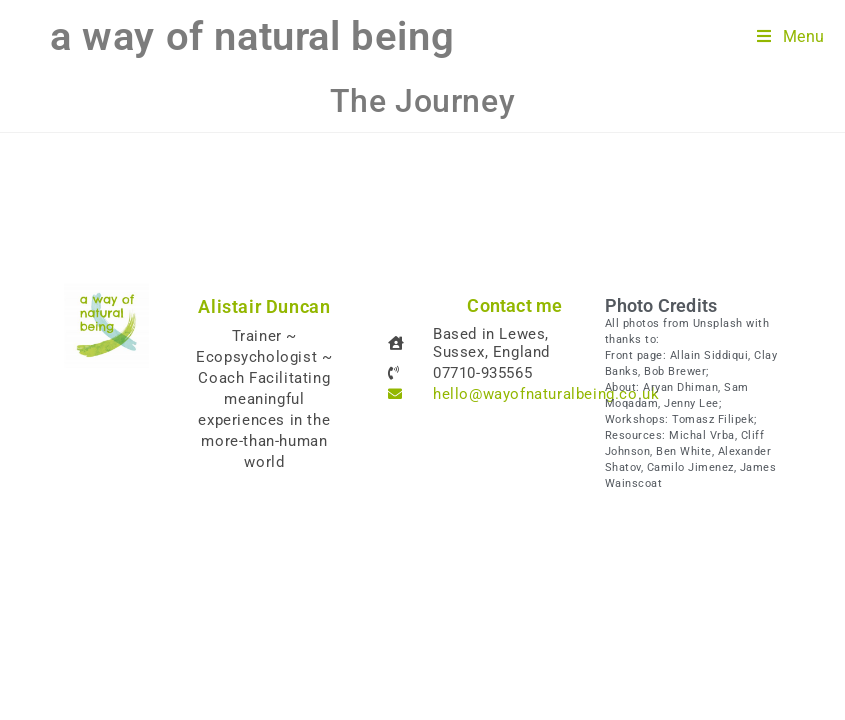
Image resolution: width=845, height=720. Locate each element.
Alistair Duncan (264, 306)
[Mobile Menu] (791, 36)
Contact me (514, 305)
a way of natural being (252, 36)
